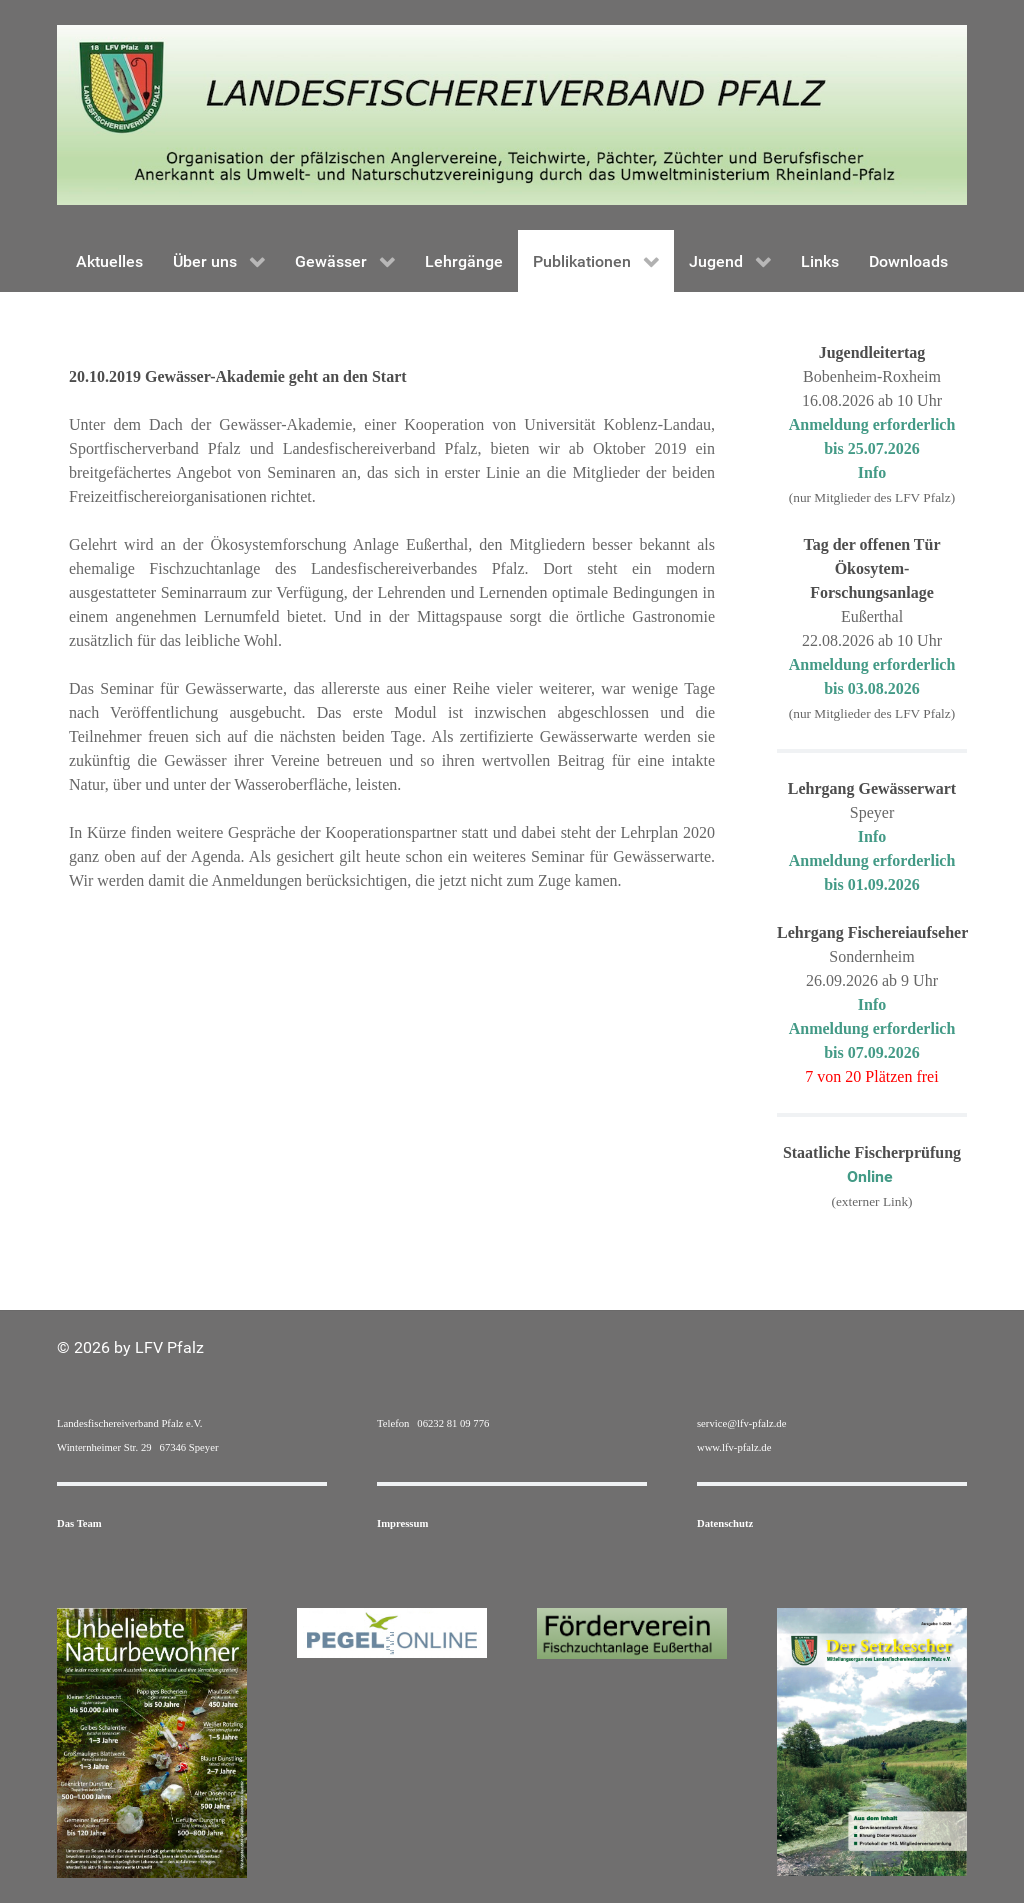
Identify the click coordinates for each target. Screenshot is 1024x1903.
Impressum (402, 1523)
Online (872, 1176)
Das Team (79, 1523)
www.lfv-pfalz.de (734, 1447)
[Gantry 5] (512, 113)
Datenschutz (725, 1523)
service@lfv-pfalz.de (741, 1423)
